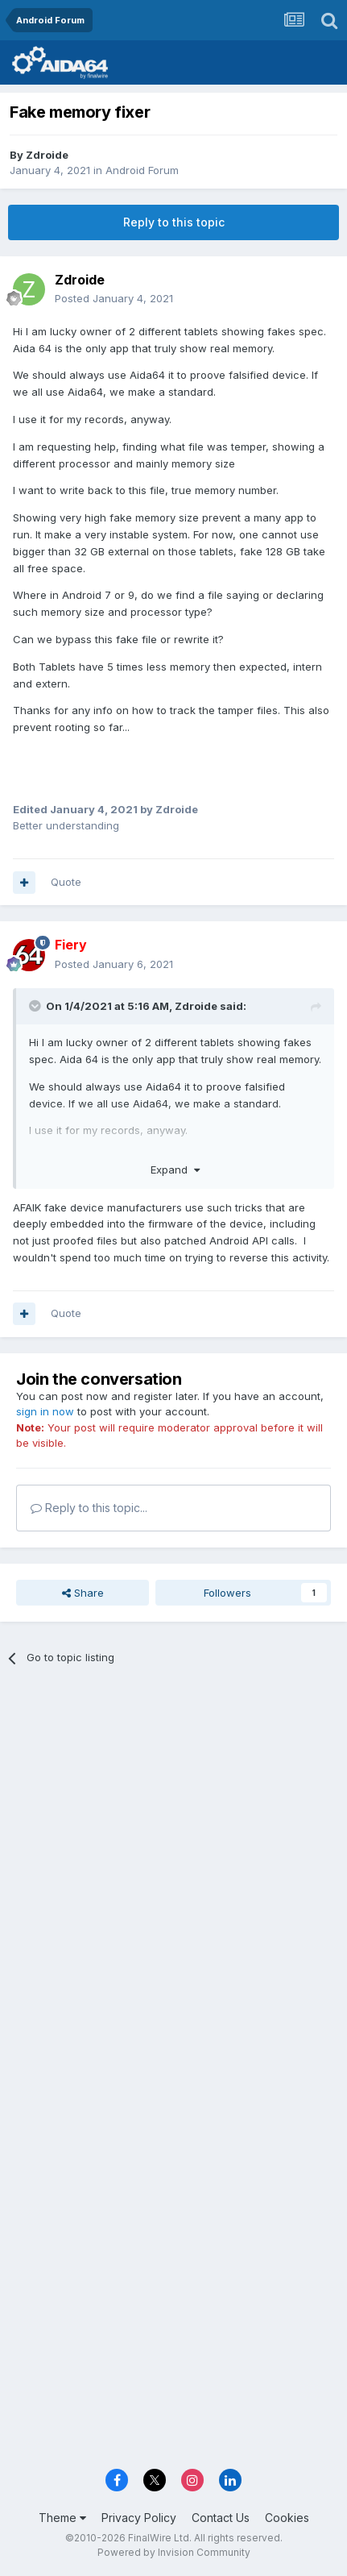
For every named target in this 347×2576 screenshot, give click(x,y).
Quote (66, 881)
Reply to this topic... (89, 1507)
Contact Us (221, 2517)
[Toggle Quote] (36, 1005)
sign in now (45, 1411)
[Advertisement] (173, 1865)
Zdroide (47, 154)
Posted (114, 298)
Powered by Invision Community (173, 2552)
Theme (62, 2517)
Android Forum (142, 170)
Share (83, 1593)
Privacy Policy (138, 2517)
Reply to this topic (174, 222)
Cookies (287, 2517)
